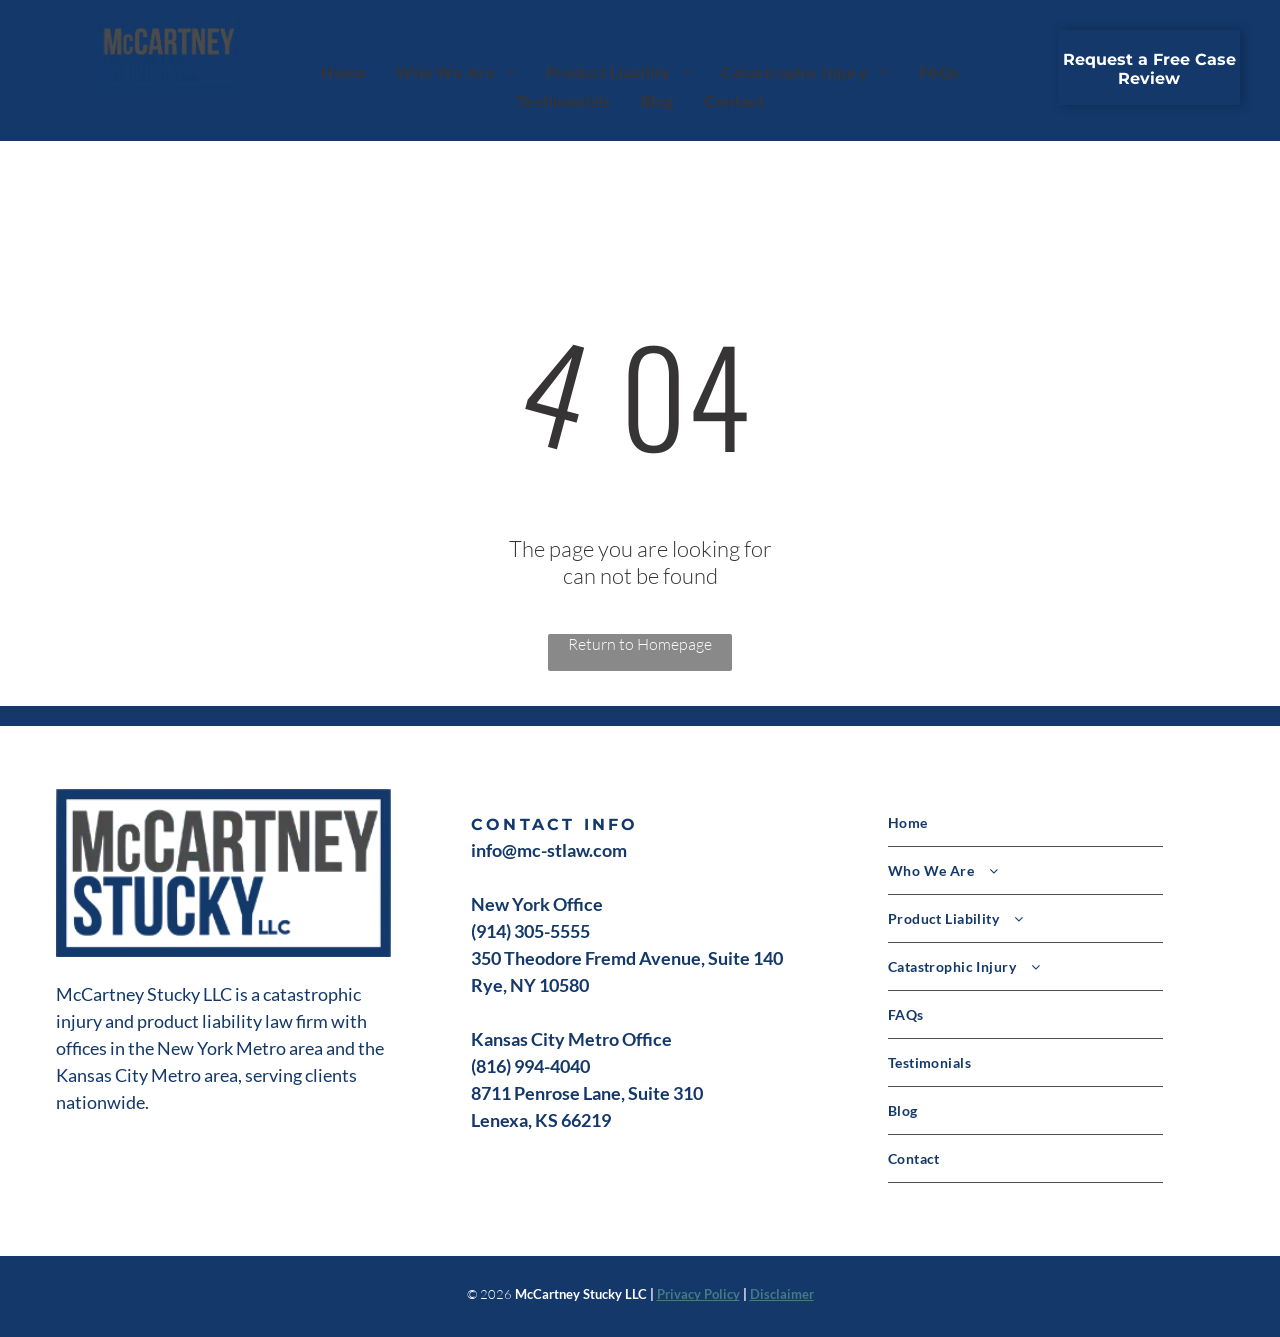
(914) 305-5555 (530, 931)
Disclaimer (782, 1294)
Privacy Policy (698, 1294)
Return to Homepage (640, 644)
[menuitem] (343, 71)
